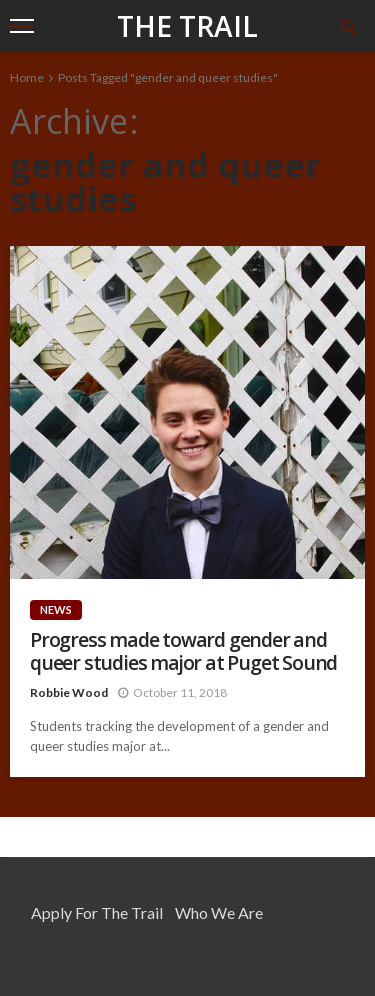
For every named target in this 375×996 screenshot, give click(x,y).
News (56, 609)
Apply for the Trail (97, 912)
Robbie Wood (69, 692)
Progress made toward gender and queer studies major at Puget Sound (183, 651)
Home (27, 77)
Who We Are (219, 912)
